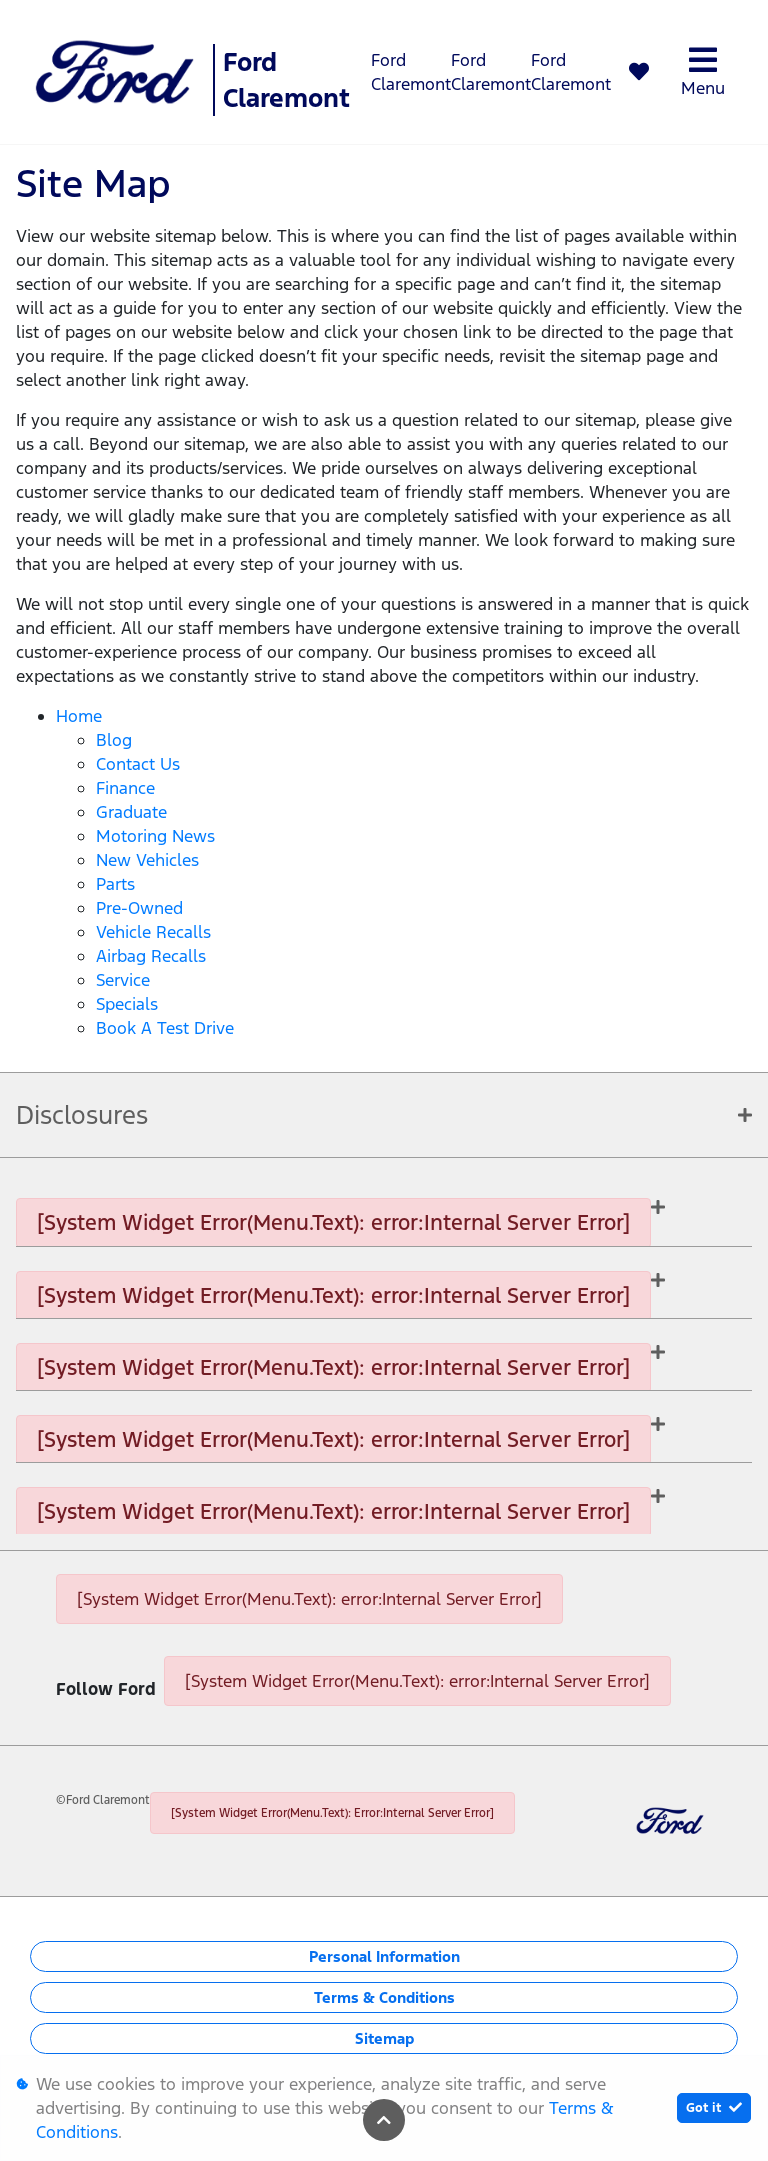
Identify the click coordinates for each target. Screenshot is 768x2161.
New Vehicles (147, 860)
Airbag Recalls (151, 956)
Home (79, 716)
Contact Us (138, 764)
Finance (125, 788)
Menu (703, 71)
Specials (127, 1004)
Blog (114, 740)
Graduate (131, 812)
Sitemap (384, 2038)
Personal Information (384, 1956)
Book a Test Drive (165, 1028)
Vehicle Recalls (153, 932)
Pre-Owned (139, 908)
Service (123, 980)
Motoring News (155, 836)
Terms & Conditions (384, 1997)
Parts (115, 884)
